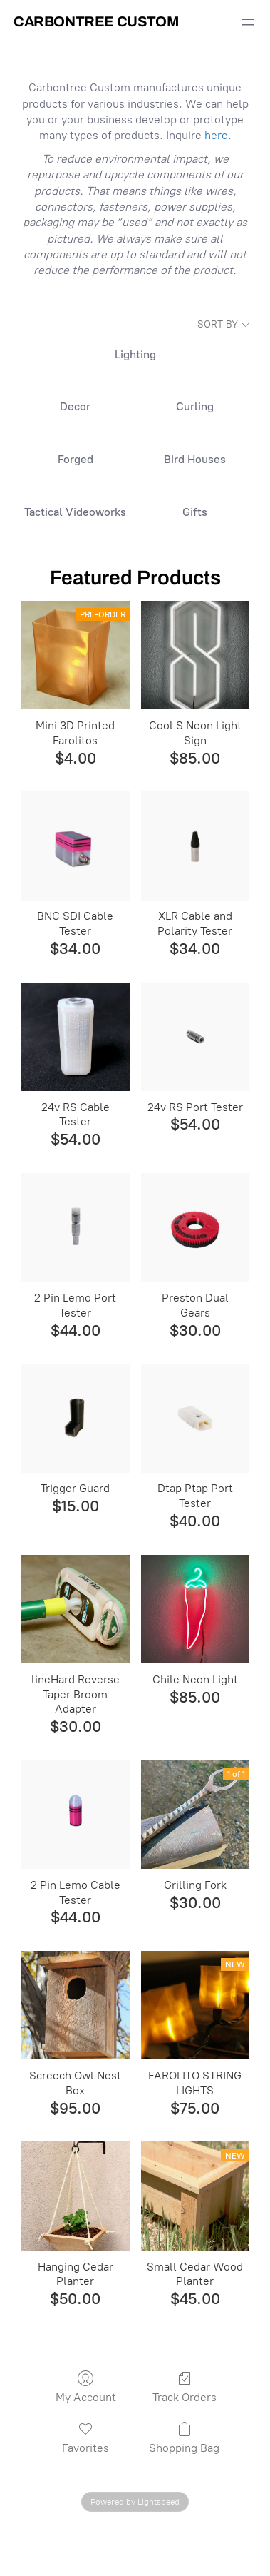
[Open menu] (247, 22)
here (216, 135)
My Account (86, 2387)
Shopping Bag (184, 2437)
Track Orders (184, 2387)
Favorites (85, 2437)
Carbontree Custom (96, 21)
